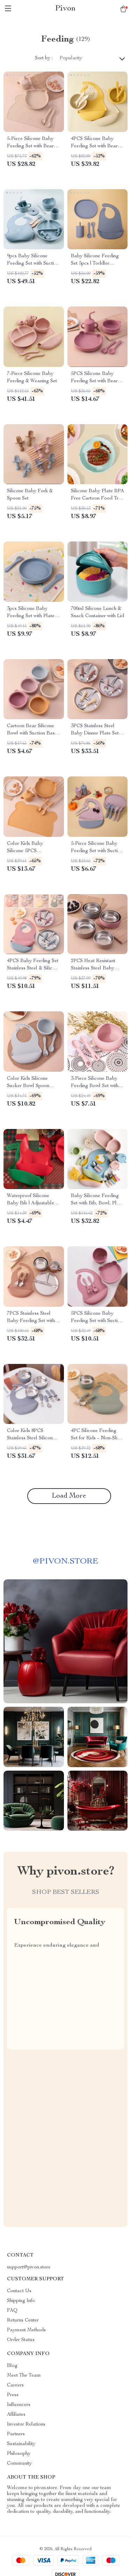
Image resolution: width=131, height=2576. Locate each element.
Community (19, 2463)
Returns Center (23, 2320)
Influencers (18, 2404)
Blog (12, 2365)
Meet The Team (24, 2375)
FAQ (12, 2310)
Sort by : (44, 58)
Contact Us (19, 2291)
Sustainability (21, 2444)
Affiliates (16, 2414)
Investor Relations (26, 2424)
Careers (15, 2385)
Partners (16, 2434)
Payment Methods (26, 2330)
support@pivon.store (29, 2267)
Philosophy (18, 2453)
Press (13, 2395)
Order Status (21, 2340)
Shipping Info (21, 2300)
